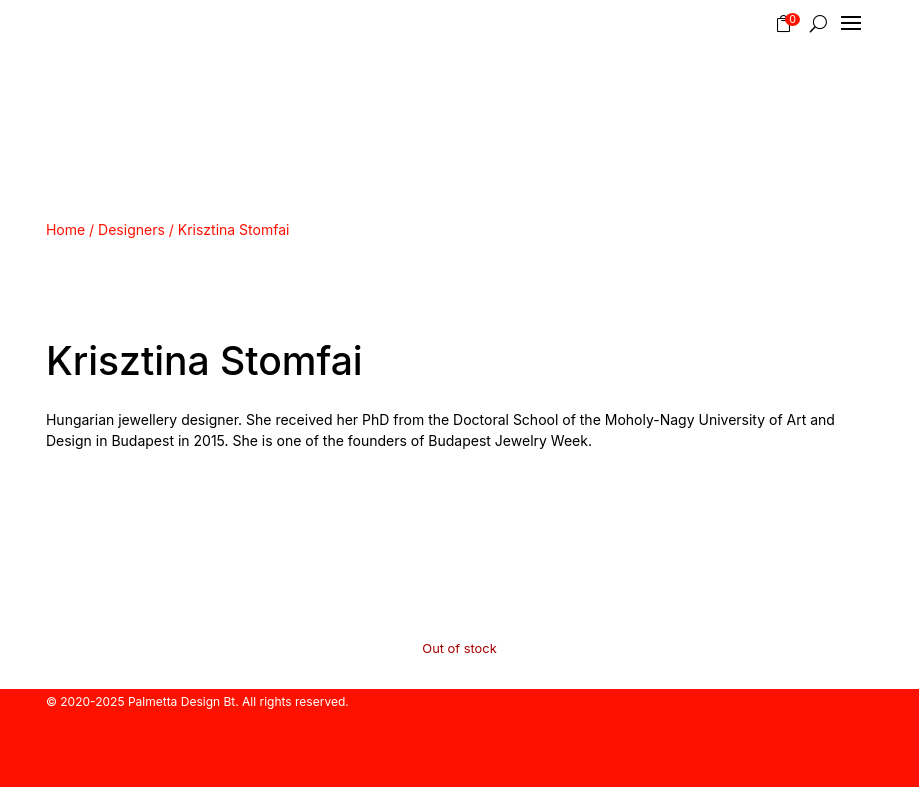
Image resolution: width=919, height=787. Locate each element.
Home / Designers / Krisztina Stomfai (167, 229)
